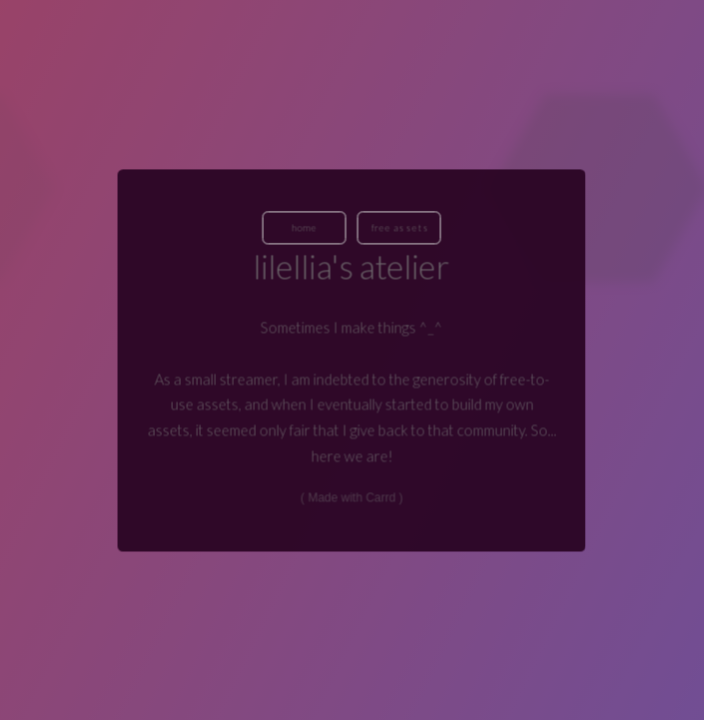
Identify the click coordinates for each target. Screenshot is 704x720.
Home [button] (304, 227)
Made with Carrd (352, 497)
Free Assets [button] (400, 227)
